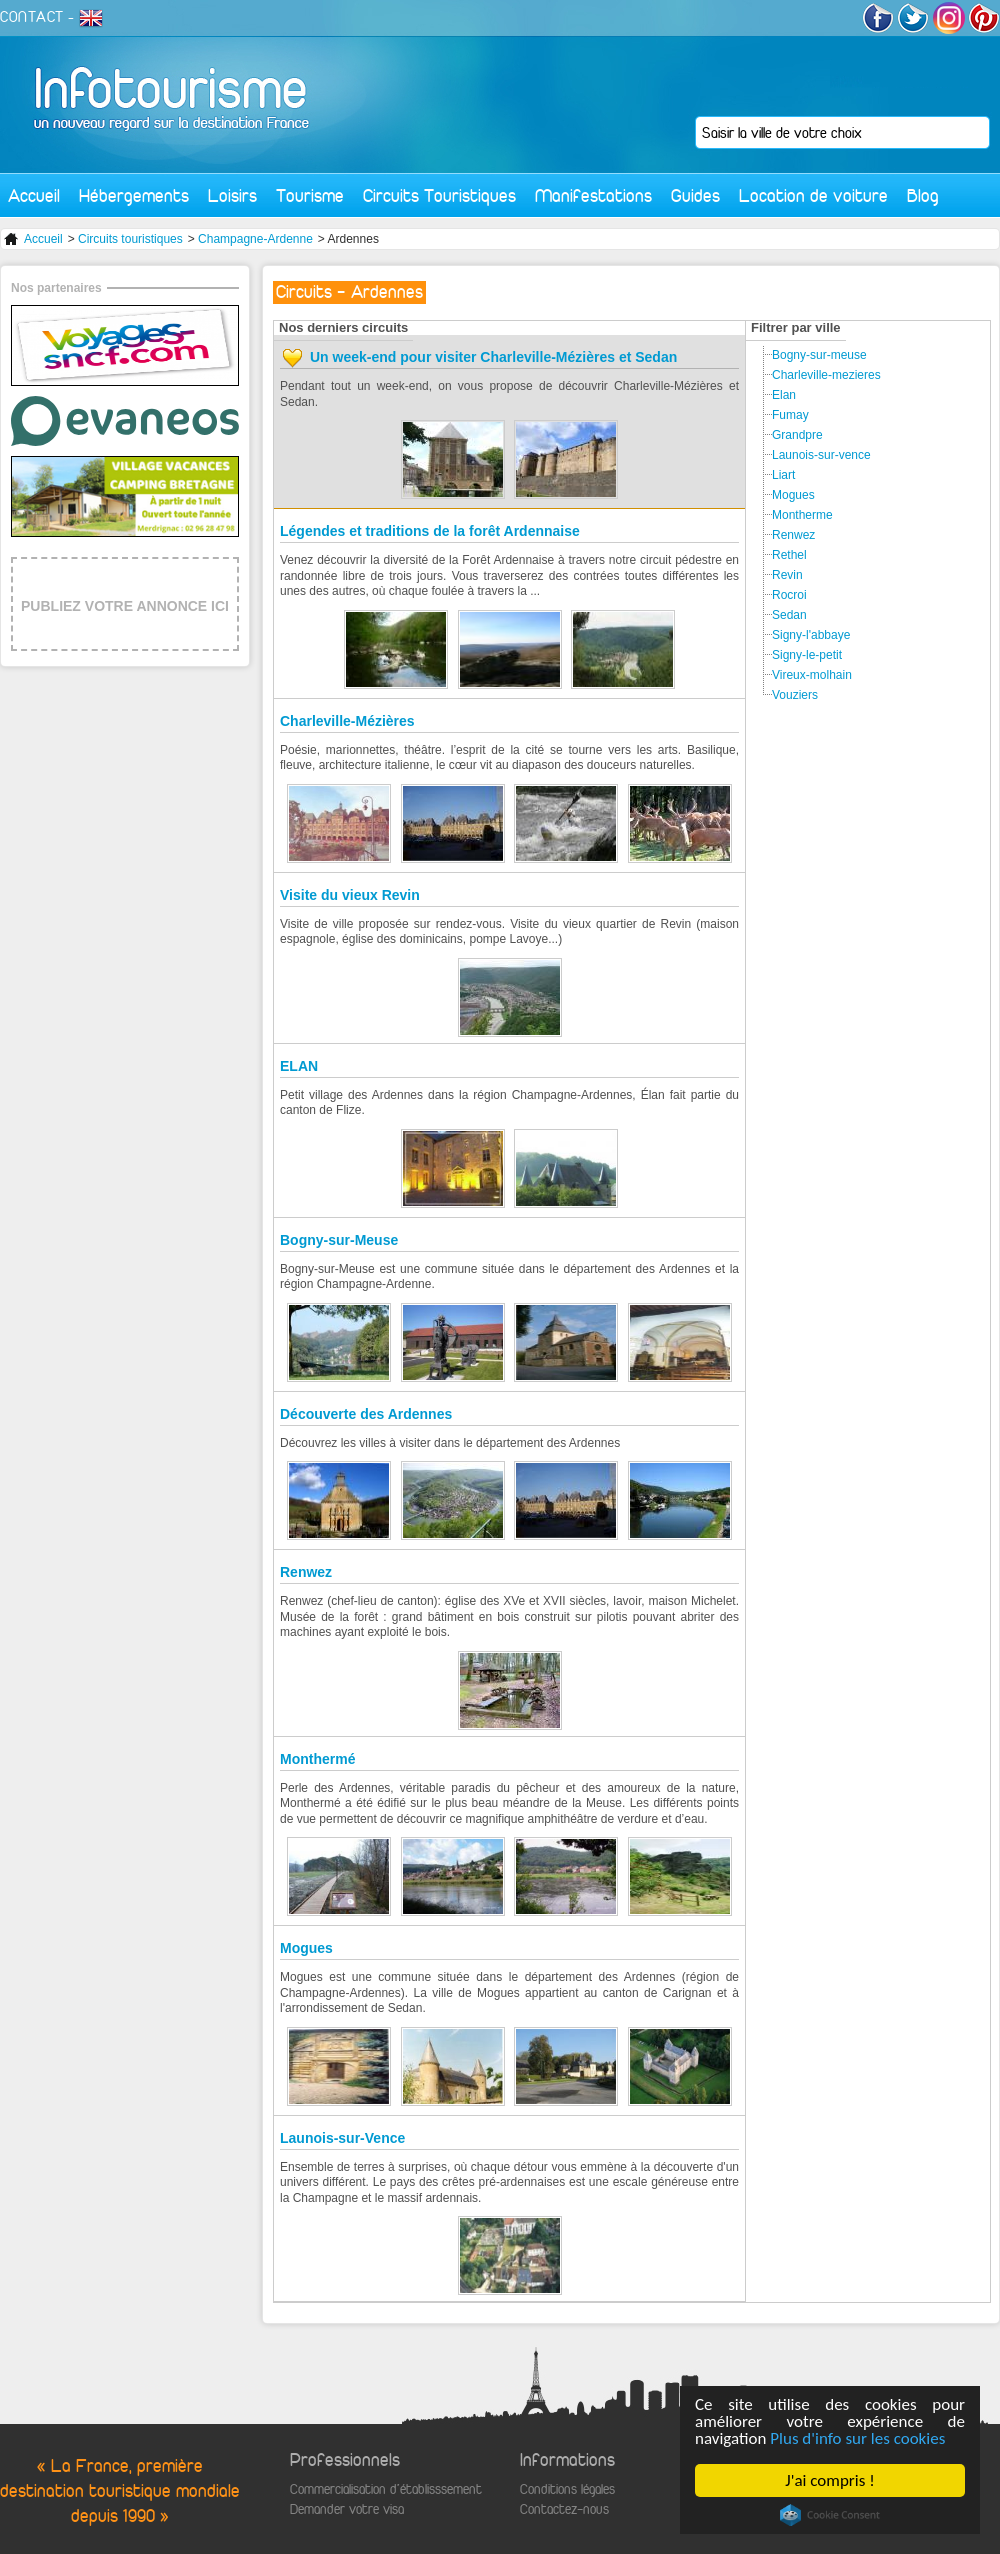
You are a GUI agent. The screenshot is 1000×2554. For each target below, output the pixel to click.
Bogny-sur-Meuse (339, 1240)
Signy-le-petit (807, 655)
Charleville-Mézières (347, 721)
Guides (695, 195)
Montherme (802, 515)
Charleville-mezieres (826, 375)
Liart (783, 475)
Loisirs (232, 195)
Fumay (790, 415)
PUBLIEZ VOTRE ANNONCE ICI (125, 606)
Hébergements (134, 195)
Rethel (789, 555)
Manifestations (593, 195)
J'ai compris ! (830, 2480)
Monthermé (317, 1759)
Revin (787, 575)
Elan (784, 395)
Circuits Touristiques (439, 195)
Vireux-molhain (812, 675)
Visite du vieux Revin (350, 895)
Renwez (306, 1572)
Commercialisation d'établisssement (386, 2489)
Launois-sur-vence (821, 455)
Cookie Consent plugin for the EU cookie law (830, 2515)
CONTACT (32, 17)
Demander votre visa (347, 2509)
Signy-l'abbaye (811, 635)
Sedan (789, 615)
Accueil (34, 195)
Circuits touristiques (130, 239)
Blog (923, 195)
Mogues (306, 1948)
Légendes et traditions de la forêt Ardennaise (430, 531)
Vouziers (795, 695)
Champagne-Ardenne (255, 239)
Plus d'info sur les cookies (858, 2438)
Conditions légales (567, 2489)
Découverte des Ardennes (366, 1414)
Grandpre (797, 435)
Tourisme (310, 195)
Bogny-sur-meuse (819, 355)
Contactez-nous (564, 2509)
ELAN (299, 1066)
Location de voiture (813, 195)
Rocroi (789, 595)
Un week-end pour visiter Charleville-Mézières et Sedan (493, 357)
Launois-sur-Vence (342, 2138)
